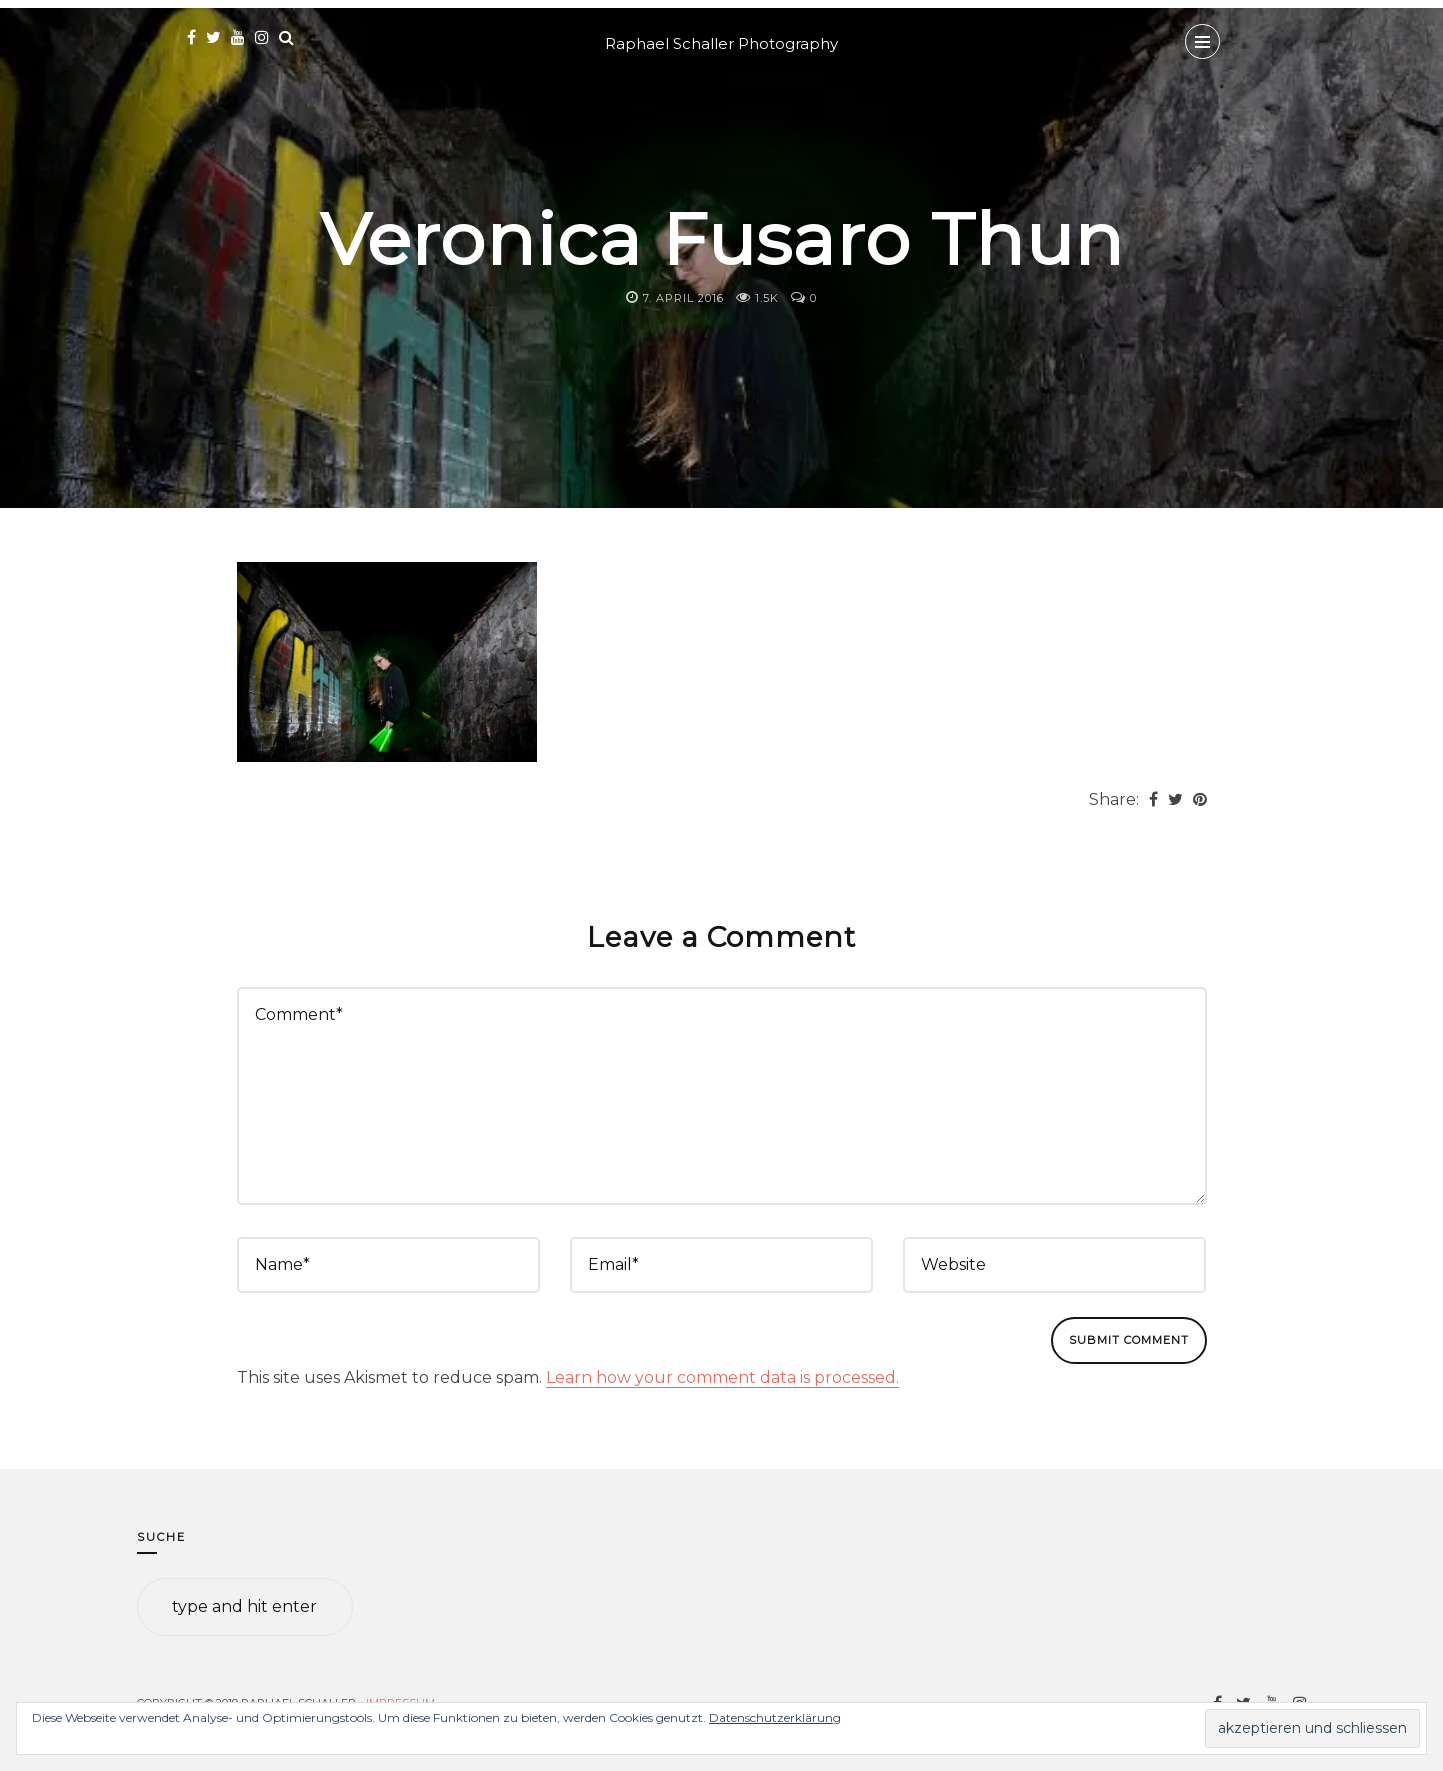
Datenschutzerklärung (775, 1717)
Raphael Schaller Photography (721, 43)
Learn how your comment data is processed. (722, 1377)
